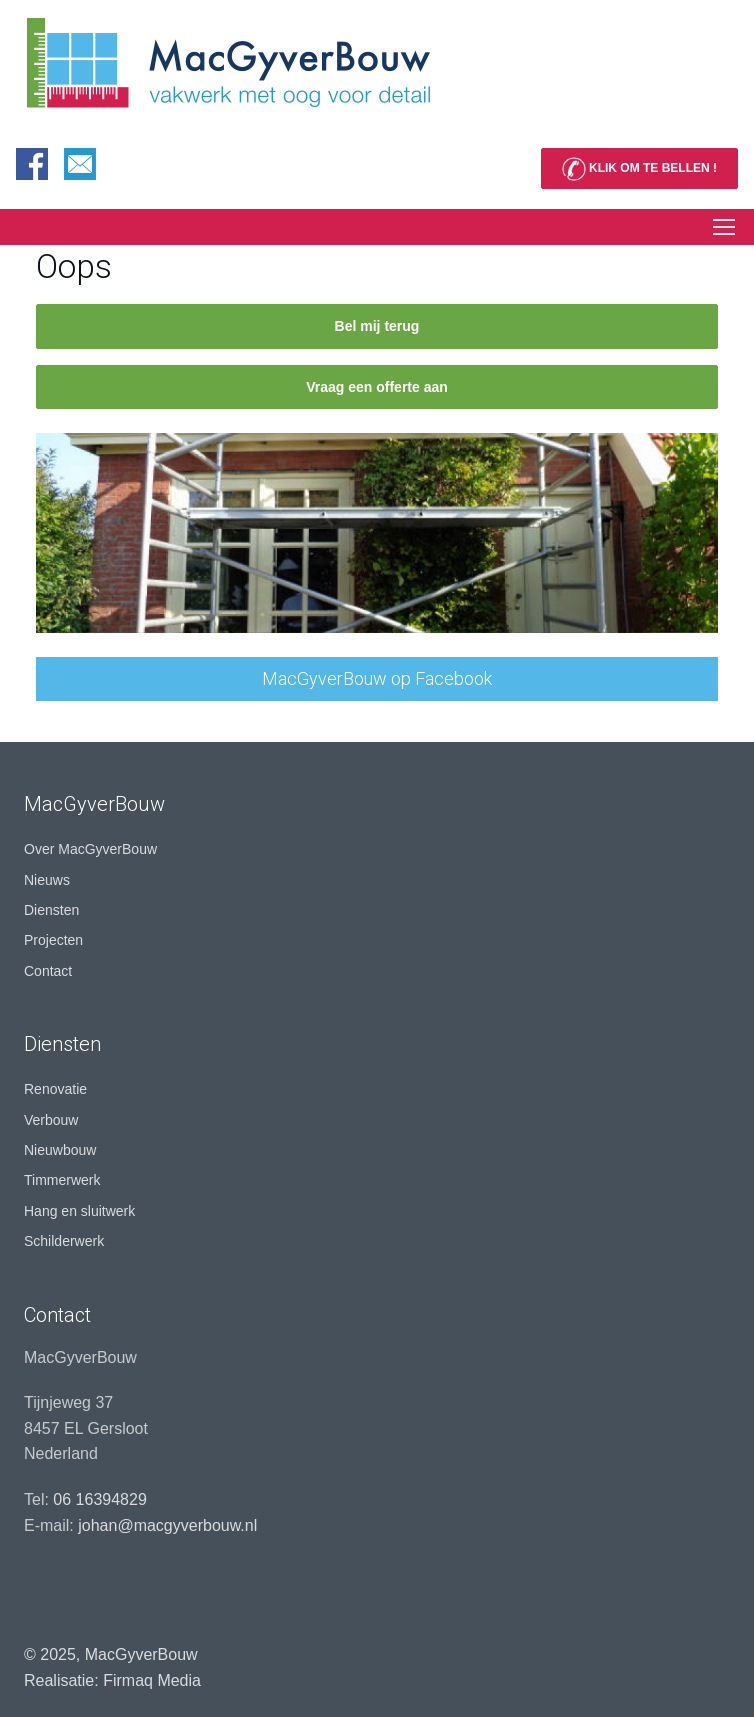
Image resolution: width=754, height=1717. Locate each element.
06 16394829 (99, 1499)
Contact (48, 971)
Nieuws (47, 880)
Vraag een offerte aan (377, 387)
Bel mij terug (377, 326)
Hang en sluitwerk (79, 1211)
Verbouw (51, 1120)
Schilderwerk (64, 1241)
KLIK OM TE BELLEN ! (639, 169)
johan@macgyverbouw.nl (167, 1525)
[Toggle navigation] (723, 227)
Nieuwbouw (60, 1150)
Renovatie (55, 1089)
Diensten (51, 910)
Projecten (53, 940)
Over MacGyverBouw (90, 849)
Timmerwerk (62, 1180)
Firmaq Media (152, 1680)
